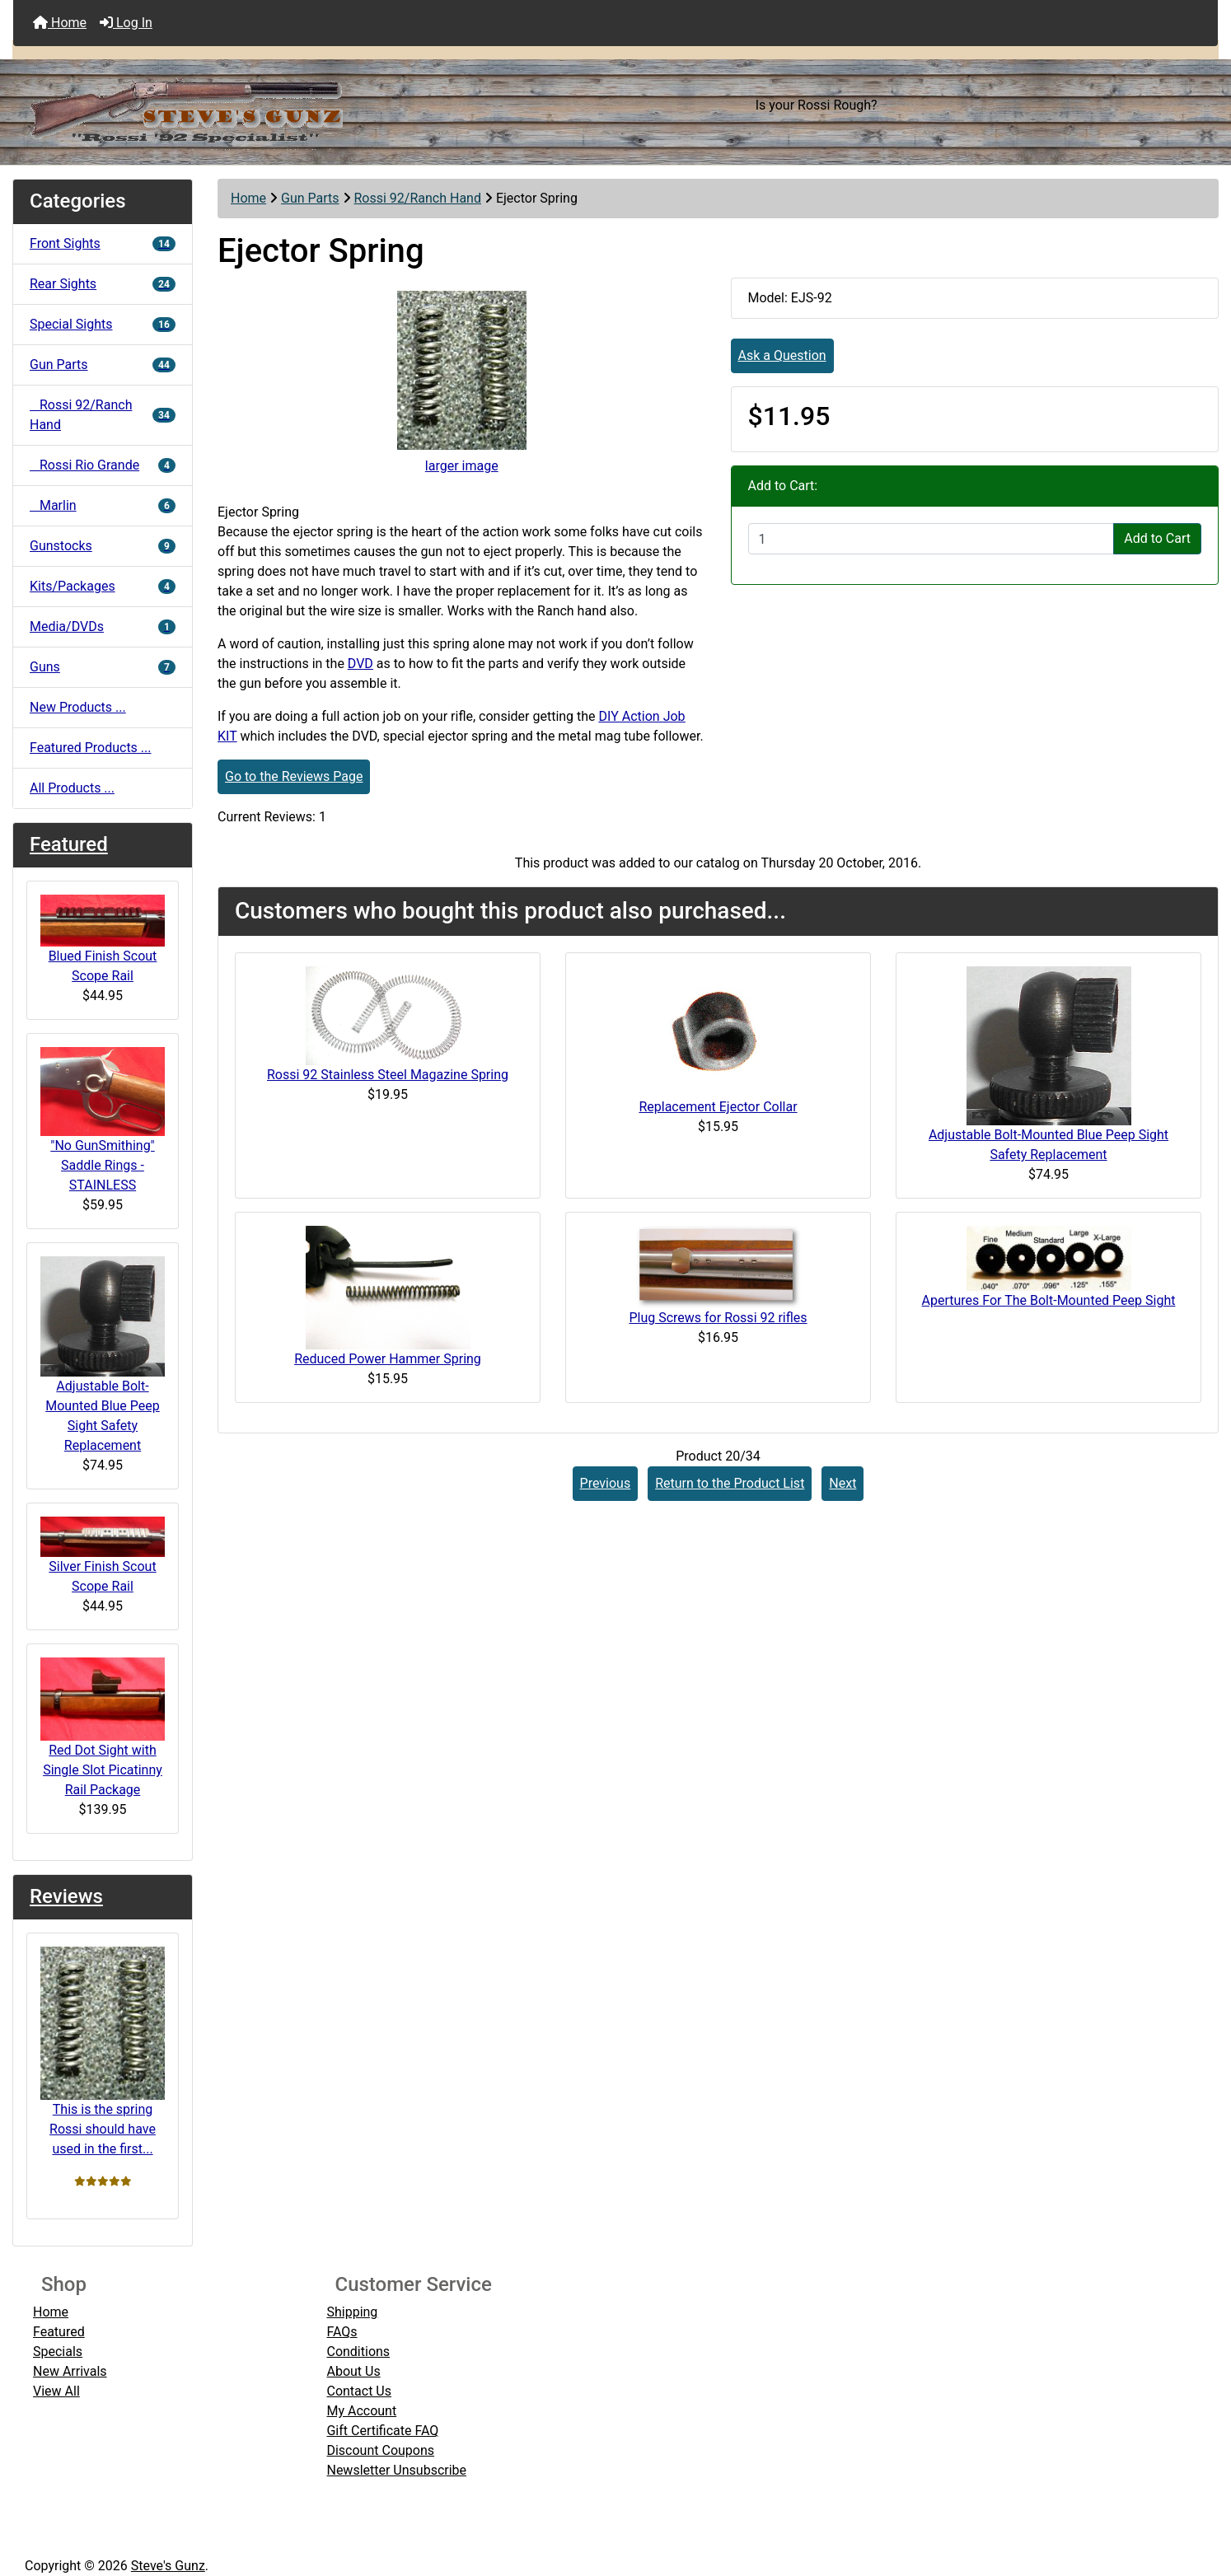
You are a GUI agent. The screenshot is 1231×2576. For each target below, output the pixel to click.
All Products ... (72, 788)
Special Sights (103, 324)
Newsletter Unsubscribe (396, 2470)
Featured (69, 844)
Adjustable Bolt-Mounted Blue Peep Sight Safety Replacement (102, 1354)
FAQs (341, 2332)
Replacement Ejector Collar (718, 1107)
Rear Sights (103, 284)
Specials (57, 2351)
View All (56, 2391)
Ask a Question (782, 355)
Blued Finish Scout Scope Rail (102, 939)
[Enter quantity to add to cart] (931, 538)
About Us (353, 2371)
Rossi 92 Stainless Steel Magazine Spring (387, 1074)
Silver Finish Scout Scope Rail (102, 1555)
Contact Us (358, 2391)
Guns (103, 667)
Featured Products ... (91, 747)
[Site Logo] (214, 105)
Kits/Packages (103, 586)
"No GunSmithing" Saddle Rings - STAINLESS (102, 1119)
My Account (361, 2411)
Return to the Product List (729, 1483)
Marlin (103, 505)
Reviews (66, 1896)
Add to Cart (1157, 538)
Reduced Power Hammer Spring (387, 1359)
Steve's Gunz (168, 2566)
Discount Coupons (380, 2450)
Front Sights (103, 243)
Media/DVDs (103, 626)
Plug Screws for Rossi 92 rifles (718, 1317)
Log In (126, 22)
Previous (605, 1483)
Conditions (358, 2351)
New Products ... (78, 707)
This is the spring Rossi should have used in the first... (102, 2052)
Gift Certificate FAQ (382, 2430)
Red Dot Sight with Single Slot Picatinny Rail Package (102, 1727)
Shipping (351, 2312)
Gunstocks (103, 546)
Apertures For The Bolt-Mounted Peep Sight (1049, 1300)
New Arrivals (70, 2371)
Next (842, 1483)
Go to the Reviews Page (294, 776)
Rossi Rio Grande (103, 465)
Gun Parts (310, 198)
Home (60, 22)
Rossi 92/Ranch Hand (416, 198)
